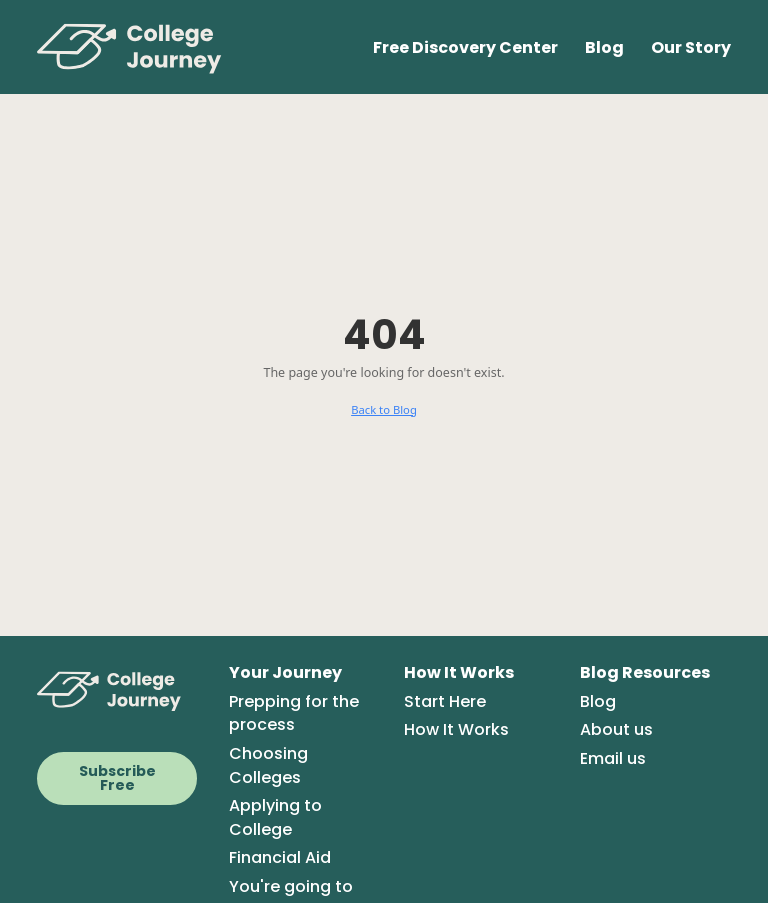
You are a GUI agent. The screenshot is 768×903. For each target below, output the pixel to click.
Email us (613, 758)
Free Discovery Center (465, 47)
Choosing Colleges (268, 765)
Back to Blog (384, 409)
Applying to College (275, 817)
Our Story (691, 47)
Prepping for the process (294, 713)
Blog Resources (645, 672)
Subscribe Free (117, 778)
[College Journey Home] (139, 47)
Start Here (445, 701)
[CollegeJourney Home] (117, 690)
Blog (604, 47)
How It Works (459, 672)
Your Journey (285, 672)
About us (616, 729)
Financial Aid (280, 857)
